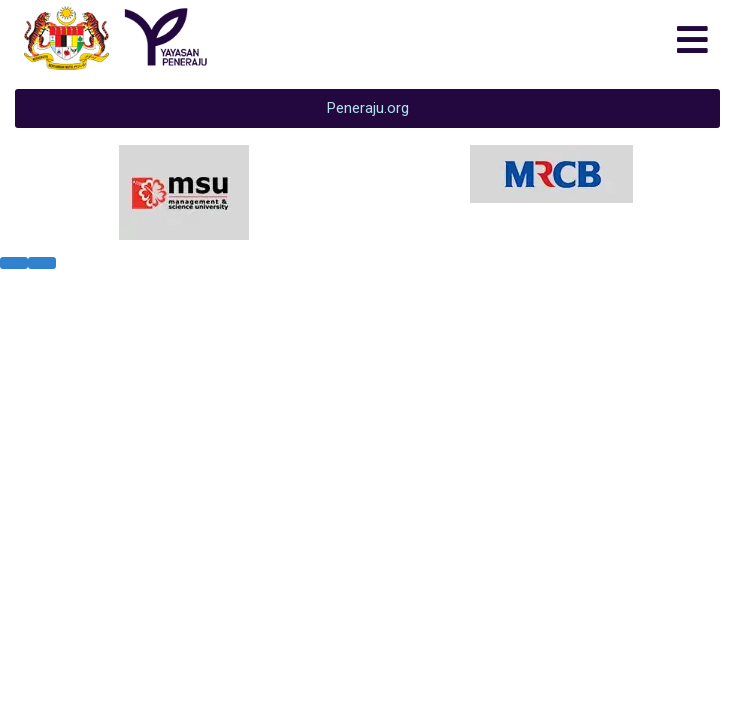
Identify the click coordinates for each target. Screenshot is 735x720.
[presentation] (14, 262)
